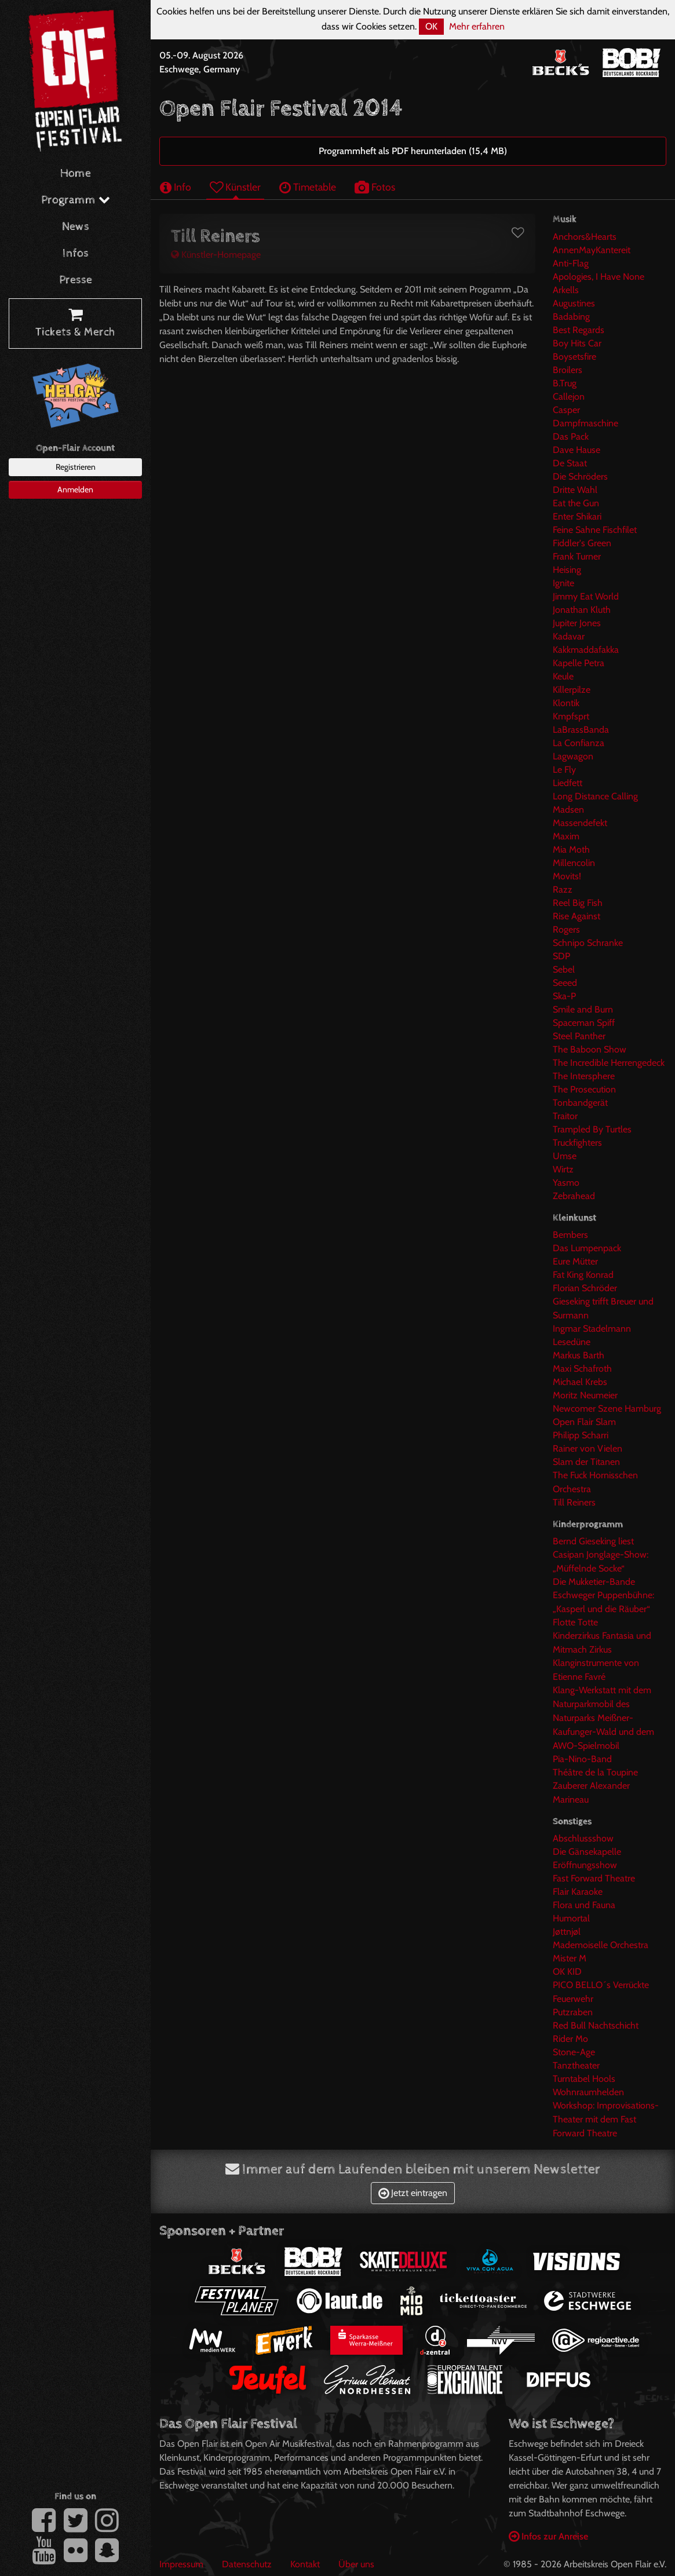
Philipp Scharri (580, 1435)
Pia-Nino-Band (582, 1758)
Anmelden (75, 489)
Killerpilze (571, 689)
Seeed (565, 982)
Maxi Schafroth (582, 1368)
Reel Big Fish (578, 902)
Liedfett (567, 782)
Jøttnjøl (567, 1931)
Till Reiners (574, 1502)
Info (175, 187)
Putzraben (573, 2012)
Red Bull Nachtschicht (595, 2025)
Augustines (574, 303)
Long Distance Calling (595, 796)
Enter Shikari (577, 516)
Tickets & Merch (75, 324)
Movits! (567, 876)
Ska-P (564, 996)
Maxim (566, 836)
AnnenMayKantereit (591, 249)
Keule (563, 676)
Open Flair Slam (584, 1421)
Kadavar (569, 636)
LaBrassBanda (581, 729)
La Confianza (578, 742)
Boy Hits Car (577, 343)
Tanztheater (576, 2065)
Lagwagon (573, 756)
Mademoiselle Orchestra (600, 1944)
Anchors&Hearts (584, 236)
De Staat (570, 463)
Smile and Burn (583, 1009)
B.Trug (565, 383)
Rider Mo (570, 2038)
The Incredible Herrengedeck (609, 1062)
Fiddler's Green (582, 543)
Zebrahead (574, 1195)
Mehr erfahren (477, 26)
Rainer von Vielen (587, 1448)
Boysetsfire (574, 356)
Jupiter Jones (577, 623)
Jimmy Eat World (586, 596)
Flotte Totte (575, 1622)
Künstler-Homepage (216, 254)
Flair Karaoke (578, 1891)
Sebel (564, 969)
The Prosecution (584, 1089)
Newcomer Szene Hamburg (607, 1408)
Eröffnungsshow (585, 1864)
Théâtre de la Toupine (595, 1772)
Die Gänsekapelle (587, 1851)
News (75, 226)
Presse (75, 280)
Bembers (570, 1234)
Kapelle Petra (578, 662)
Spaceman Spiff (584, 1022)
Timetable (307, 187)
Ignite (563, 583)
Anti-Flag (571, 263)
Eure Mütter (575, 1261)
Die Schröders (580, 476)
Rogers (566, 929)
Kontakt (305, 2564)
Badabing (571, 316)
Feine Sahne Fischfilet (595, 529)
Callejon (569, 396)
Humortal (571, 1918)
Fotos (375, 187)
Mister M (569, 1958)
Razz (562, 889)
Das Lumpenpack (587, 1248)
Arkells (566, 289)
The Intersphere (584, 1075)
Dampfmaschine (585, 423)
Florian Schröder (585, 1288)
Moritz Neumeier (585, 1395)
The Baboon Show (589, 1049)
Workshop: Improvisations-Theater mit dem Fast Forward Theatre (606, 2119)
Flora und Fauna (584, 1904)
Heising (567, 569)
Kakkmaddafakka (586, 649)
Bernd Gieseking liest (593, 1541)
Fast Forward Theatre (594, 1878)
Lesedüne (571, 1341)
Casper (566, 409)
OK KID (567, 1971)
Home (75, 173)
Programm (75, 200)
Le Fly (564, 769)
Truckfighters (577, 1142)
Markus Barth (578, 1355)
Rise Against (576, 916)
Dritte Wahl (575, 489)
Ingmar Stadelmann (592, 1328)
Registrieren (76, 467)
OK (431, 26)
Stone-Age (574, 2052)
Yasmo (566, 1182)
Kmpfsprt (571, 716)
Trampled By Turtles (592, 1129)
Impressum (181, 2564)
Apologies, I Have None (598, 276)
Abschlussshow (583, 1838)
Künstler (235, 187)
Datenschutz (247, 2564)
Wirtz (563, 1169)
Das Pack (571, 436)
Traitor (565, 1115)
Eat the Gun (576, 503)
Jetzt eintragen (412, 2192)
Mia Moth (571, 849)
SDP (561, 956)
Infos (76, 253)
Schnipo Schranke (588, 942)
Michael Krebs (580, 1381)
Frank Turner (577, 556)
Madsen (568, 809)
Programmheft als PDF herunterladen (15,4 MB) (413, 150)
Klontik (566, 702)
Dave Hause (576, 449)
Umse (565, 1155)
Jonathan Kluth (582, 609)
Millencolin (574, 862)
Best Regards (578, 329)
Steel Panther (579, 1036)
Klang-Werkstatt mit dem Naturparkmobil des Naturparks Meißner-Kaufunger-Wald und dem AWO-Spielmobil (603, 1718)
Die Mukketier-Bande (594, 1581)
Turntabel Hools (584, 2078)
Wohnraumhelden (588, 2092)
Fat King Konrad (583, 1274)
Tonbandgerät (580, 1102)
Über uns (356, 2564)
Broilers (567, 369)
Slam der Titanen (586, 1461)
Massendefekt (580, 822)
